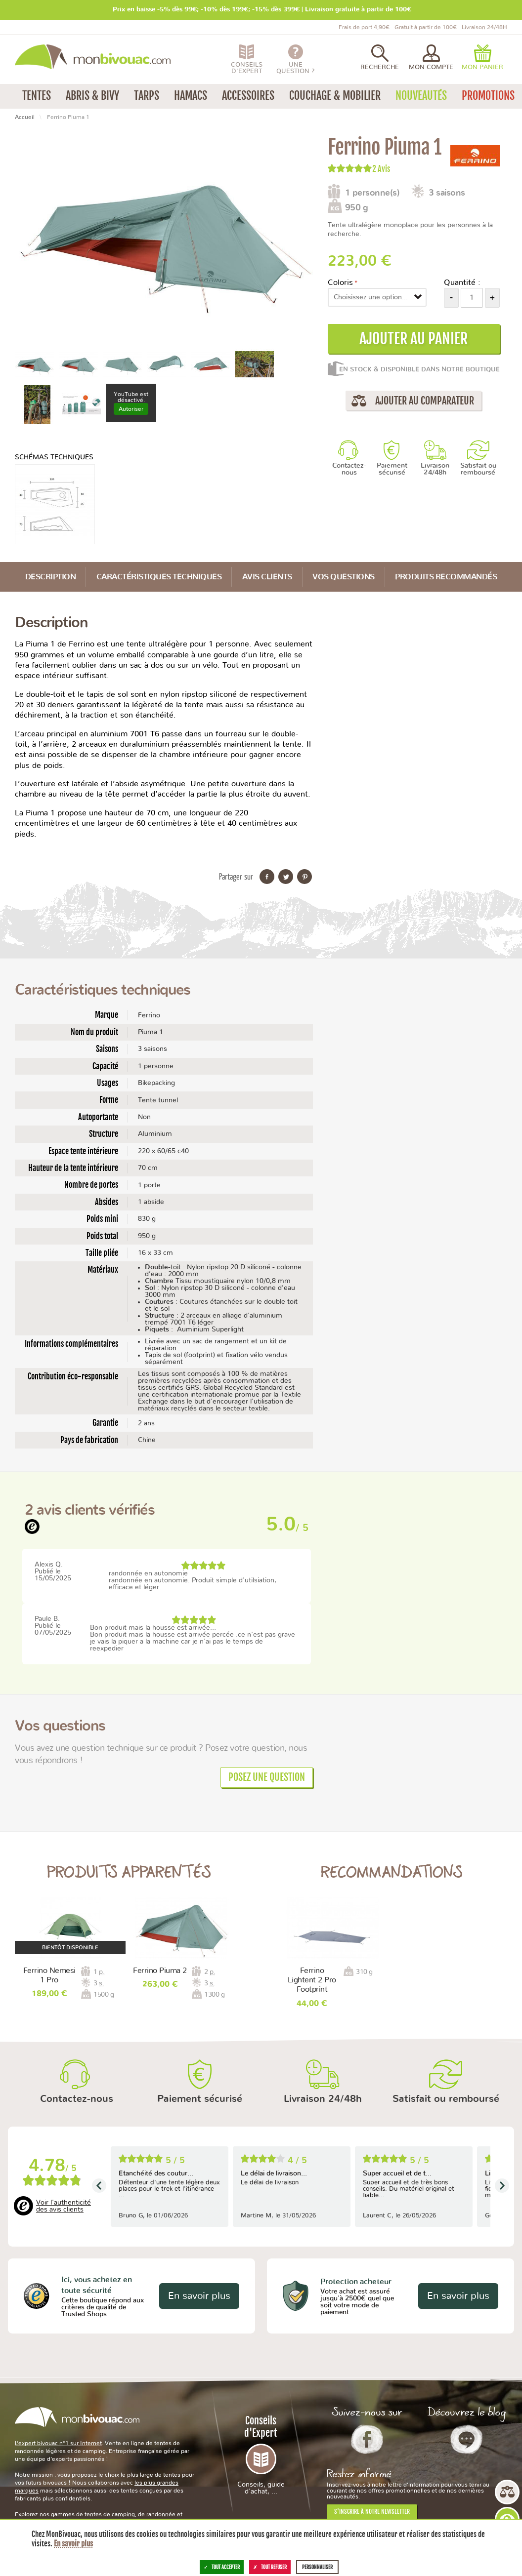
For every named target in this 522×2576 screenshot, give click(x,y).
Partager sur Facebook (267, 876)
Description (50, 577)
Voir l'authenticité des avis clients (63, 2206)
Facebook (367, 2439)
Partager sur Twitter (285, 876)
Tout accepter (222, 2567)
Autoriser (131, 409)
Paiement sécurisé (392, 469)
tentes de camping (110, 2514)
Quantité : (462, 282)
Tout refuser (270, 2567)
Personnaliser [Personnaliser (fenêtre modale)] (317, 2567)
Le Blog (466, 2439)
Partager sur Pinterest (304, 876)
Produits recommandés (446, 577)
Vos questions (343, 577)
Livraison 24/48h (435, 469)
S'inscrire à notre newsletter (372, 2511)
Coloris (340, 282)
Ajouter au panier (413, 338)
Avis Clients (267, 577)
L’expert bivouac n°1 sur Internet (58, 2443)
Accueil (25, 117)
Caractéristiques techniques (159, 577)
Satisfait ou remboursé (478, 469)
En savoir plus (199, 2296)
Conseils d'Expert (260, 2455)
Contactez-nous (349, 469)
